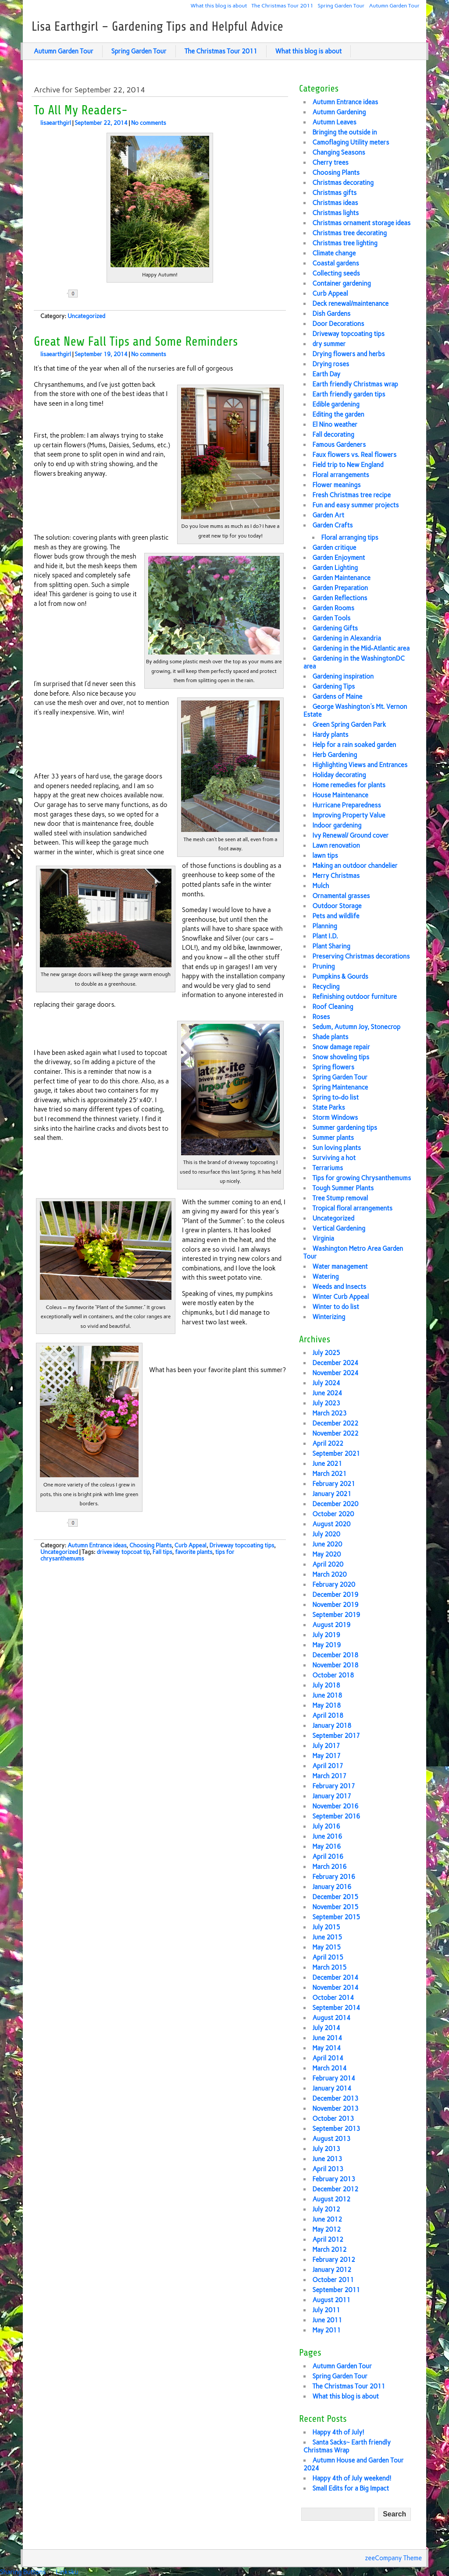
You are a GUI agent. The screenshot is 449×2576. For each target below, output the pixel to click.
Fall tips (162, 1552)
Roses (321, 1017)
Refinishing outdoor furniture (354, 997)
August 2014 (331, 2018)
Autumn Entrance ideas (97, 1545)
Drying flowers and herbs (348, 354)
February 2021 (333, 1484)
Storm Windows (335, 1118)
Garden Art (328, 515)
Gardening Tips (333, 686)
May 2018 (326, 1705)
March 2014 (329, 2068)
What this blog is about (219, 5)
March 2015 (329, 1967)
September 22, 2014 (101, 123)
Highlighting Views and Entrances (359, 765)
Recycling (325, 987)
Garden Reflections (339, 598)
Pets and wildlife (335, 916)
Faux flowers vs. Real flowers (354, 455)
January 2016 (331, 1887)
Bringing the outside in (344, 132)
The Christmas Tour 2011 (282, 5)
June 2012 (327, 2219)
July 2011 (326, 2310)
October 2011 (333, 2280)
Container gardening (341, 283)
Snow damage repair (341, 1047)
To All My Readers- (81, 110)
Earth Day (326, 374)
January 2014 (331, 2088)
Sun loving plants (336, 1148)
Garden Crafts (332, 525)
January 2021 (331, 1494)
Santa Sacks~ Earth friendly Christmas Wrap (347, 2446)
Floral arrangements (340, 475)
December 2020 (335, 1504)
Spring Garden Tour (341, 5)
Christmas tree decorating (349, 233)
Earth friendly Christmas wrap (355, 384)
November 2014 (335, 1988)
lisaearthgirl (55, 123)
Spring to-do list (335, 1097)
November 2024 (335, 1373)
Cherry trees (330, 162)
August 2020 (331, 1524)
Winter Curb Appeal (340, 1297)
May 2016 (326, 1847)
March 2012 (329, 2250)
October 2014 (333, 1998)
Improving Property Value (348, 815)
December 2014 (335, 1978)
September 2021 (336, 1454)
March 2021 (329, 1474)
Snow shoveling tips (340, 1057)
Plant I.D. (325, 936)
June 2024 (327, 1393)
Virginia (323, 1238)
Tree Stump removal (340, 1198)
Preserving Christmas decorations (361, 956)
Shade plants (330, 1037)
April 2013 (327, 2169)
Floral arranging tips (349, 537)
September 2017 (336, 1736)
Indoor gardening (336, 825)
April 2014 (327, 2058)
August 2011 (331, 2300)
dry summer (329, 344)
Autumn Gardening (339, 112)
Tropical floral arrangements (352, 1208)
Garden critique (334, 548)
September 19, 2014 (101, 354)
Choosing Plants (150, 1545)
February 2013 (333, 2179)
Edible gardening (335, 404)
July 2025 (326, 1353)
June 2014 (327, 2038)
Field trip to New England (347, 465)
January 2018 (331, 1726)
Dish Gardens (331, 314)
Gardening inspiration (343, 676)
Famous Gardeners (339, 445)
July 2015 (326, 1927)
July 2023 (326, 1403)
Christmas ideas (335, 203)
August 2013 (331, 2139)
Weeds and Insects (339, 1287)
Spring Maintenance (340, 1087)
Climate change (334, 253)
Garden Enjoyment (338, 558)
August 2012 (331, 2199)
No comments (148, 123)
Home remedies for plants (348, 785)
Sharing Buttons (23, 2572)
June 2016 (327, 1836)
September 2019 (336, 1615)
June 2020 (327, 1544)
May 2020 (326, 1554)
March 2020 (329, 1574)
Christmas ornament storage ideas (361, 223)
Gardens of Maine (337, 697)
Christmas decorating (343, 183)
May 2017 (326, 1756)
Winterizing (328, 1317)
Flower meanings (336, 485)
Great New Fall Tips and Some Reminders (136, 342)
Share (102, 293)
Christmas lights (335, 213)
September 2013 (336, 2129)
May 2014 (326, 2048)
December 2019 (335, 1595)
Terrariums (327, 1168)
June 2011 (327, 2320)
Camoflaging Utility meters (350, 142)
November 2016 (335, 1806)
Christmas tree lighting (345, 243)
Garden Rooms (333, 608)
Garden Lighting (335, 568)
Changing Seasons (338, 152)
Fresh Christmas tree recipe (351, 495)
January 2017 (331, 1796)
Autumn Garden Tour (394, 5)
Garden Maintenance (341, 578)
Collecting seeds (336, 273)
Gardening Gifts (335, 628)
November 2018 (335, 1665)
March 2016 (329, 1867)
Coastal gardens (335, 263)
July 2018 (326, 1685)
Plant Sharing (331, 946)
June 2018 (327, 1695)
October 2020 (333, 1514)
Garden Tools (331, 618)
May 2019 (326, 1645)
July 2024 (326, 1383)
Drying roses (330, 364)
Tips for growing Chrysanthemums (361, 1178)
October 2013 (333, 2119)
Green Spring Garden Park (349, 725)
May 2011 (326, 2330)
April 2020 (327, 1564)
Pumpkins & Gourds (340, 976)
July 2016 (326, 1826)
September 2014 (336, 2008)
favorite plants (193, 1552)
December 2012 (335, 2189)
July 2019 (326, 1635)
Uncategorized (86, 316)
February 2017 (333, 1786)
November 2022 (335, 1433)
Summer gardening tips (344, 1128)
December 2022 (335, 1423)
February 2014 (333, 2078)
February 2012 (333, 2260)
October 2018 (333, 1675)
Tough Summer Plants (343, 1188)
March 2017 (329, 1776)
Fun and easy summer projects (355, 505)
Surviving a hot (334, 1158)
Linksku (67, 2572)
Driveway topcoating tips (241, 1545)
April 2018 (327, 1716)
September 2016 (336, 1816)
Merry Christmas (336, 876)
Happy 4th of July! (338, 2432)
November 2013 (335, 2108)
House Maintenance (340, 795)
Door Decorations (338, 324)
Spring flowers (333, 1067)
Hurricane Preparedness (346, 805)
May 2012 (326, 2229)
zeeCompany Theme (393, 2558)
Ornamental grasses (341, 896)
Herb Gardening (334, 755)
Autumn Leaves (334, 122)
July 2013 (326, 2149)
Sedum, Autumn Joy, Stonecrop (356, 1027)
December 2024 (335, 1363)
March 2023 (329, 1413)
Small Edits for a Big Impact (350, 2488)
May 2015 (326, 1947)
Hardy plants (330, 735)
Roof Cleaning (332, 1007)
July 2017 (326, 1746)
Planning (324, 926)
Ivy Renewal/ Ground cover (350, 835)
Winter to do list (335, 1307)
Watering (325, 1277)
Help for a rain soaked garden (354, 745)
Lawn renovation (336, 845)
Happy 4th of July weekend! (351, 2478)
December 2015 (335, 1897)
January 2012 (331, 2270)
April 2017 (327, 1766)
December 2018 (335, 1655)
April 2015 (327, 1957)
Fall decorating (333, 435)
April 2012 (327, 2239)
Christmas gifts (334, 193)
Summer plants (333, 1138)
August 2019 (331, 1625)
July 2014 (326, 2028)
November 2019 (335, 1605)
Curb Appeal (191, 1545)
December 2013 (335, 2098)
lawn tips (325, 856)
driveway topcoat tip (123, 1552)
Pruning (323, 966)
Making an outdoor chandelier (354, 866)
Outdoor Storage (336, 906)
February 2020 (333, 1585)
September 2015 (336, 1917)
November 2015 (335, 1907)
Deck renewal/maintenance (350, 304)
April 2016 (327, 1857)
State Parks (328, 1107)
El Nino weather (334, 424)
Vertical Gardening (338, 1228)
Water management (339, 1266)
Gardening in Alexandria (346, 638)
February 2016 (333, 1877)
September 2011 (336, 2290)
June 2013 (327, 2159)
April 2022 (327, 1443)
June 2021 (327, 1464)
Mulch (320, 886)
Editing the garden (338, 414)
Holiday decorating (339, 775)
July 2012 (326, 2209)
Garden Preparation (340, 588)
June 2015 (327, 1937)
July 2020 (326, 1534)
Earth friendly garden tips (348, 394)
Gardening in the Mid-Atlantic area (361, 648)
